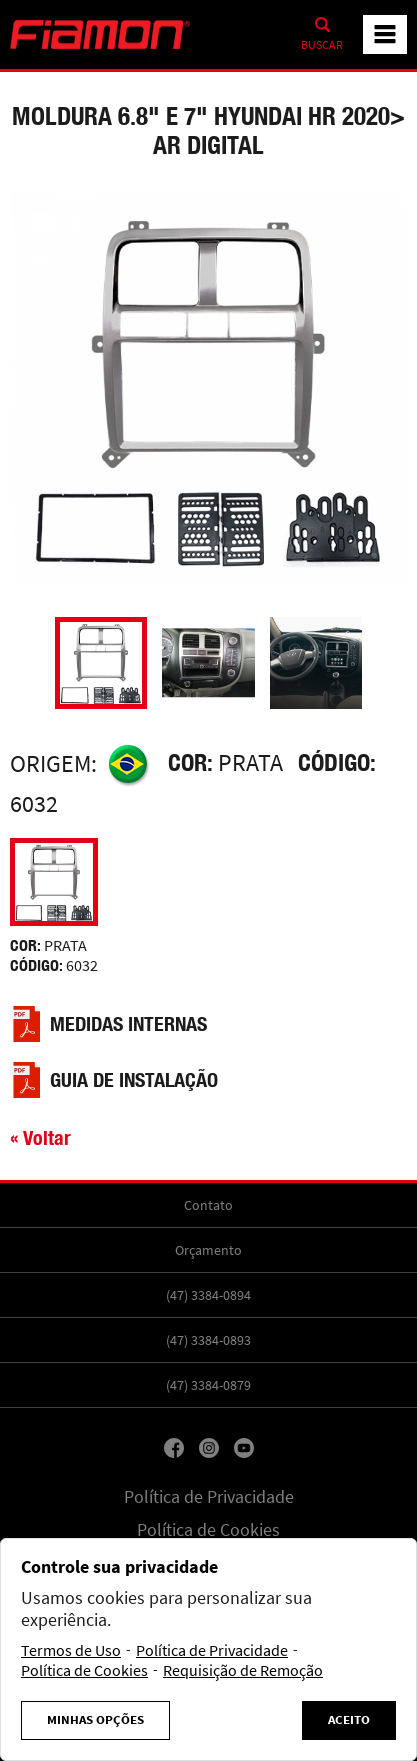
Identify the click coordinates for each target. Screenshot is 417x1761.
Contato (208, 1205)
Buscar (322, 45)
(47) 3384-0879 (208, 1385)
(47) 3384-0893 (208, 1340)
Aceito (349, 1720)
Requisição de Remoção (243, 1671)
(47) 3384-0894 (208, 1295)
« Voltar (40, 1137)
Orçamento (208, 1250)
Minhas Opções (95, 1720)
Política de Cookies (208, 1530)
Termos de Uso (71, 1651)
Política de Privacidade (209, 1497)
